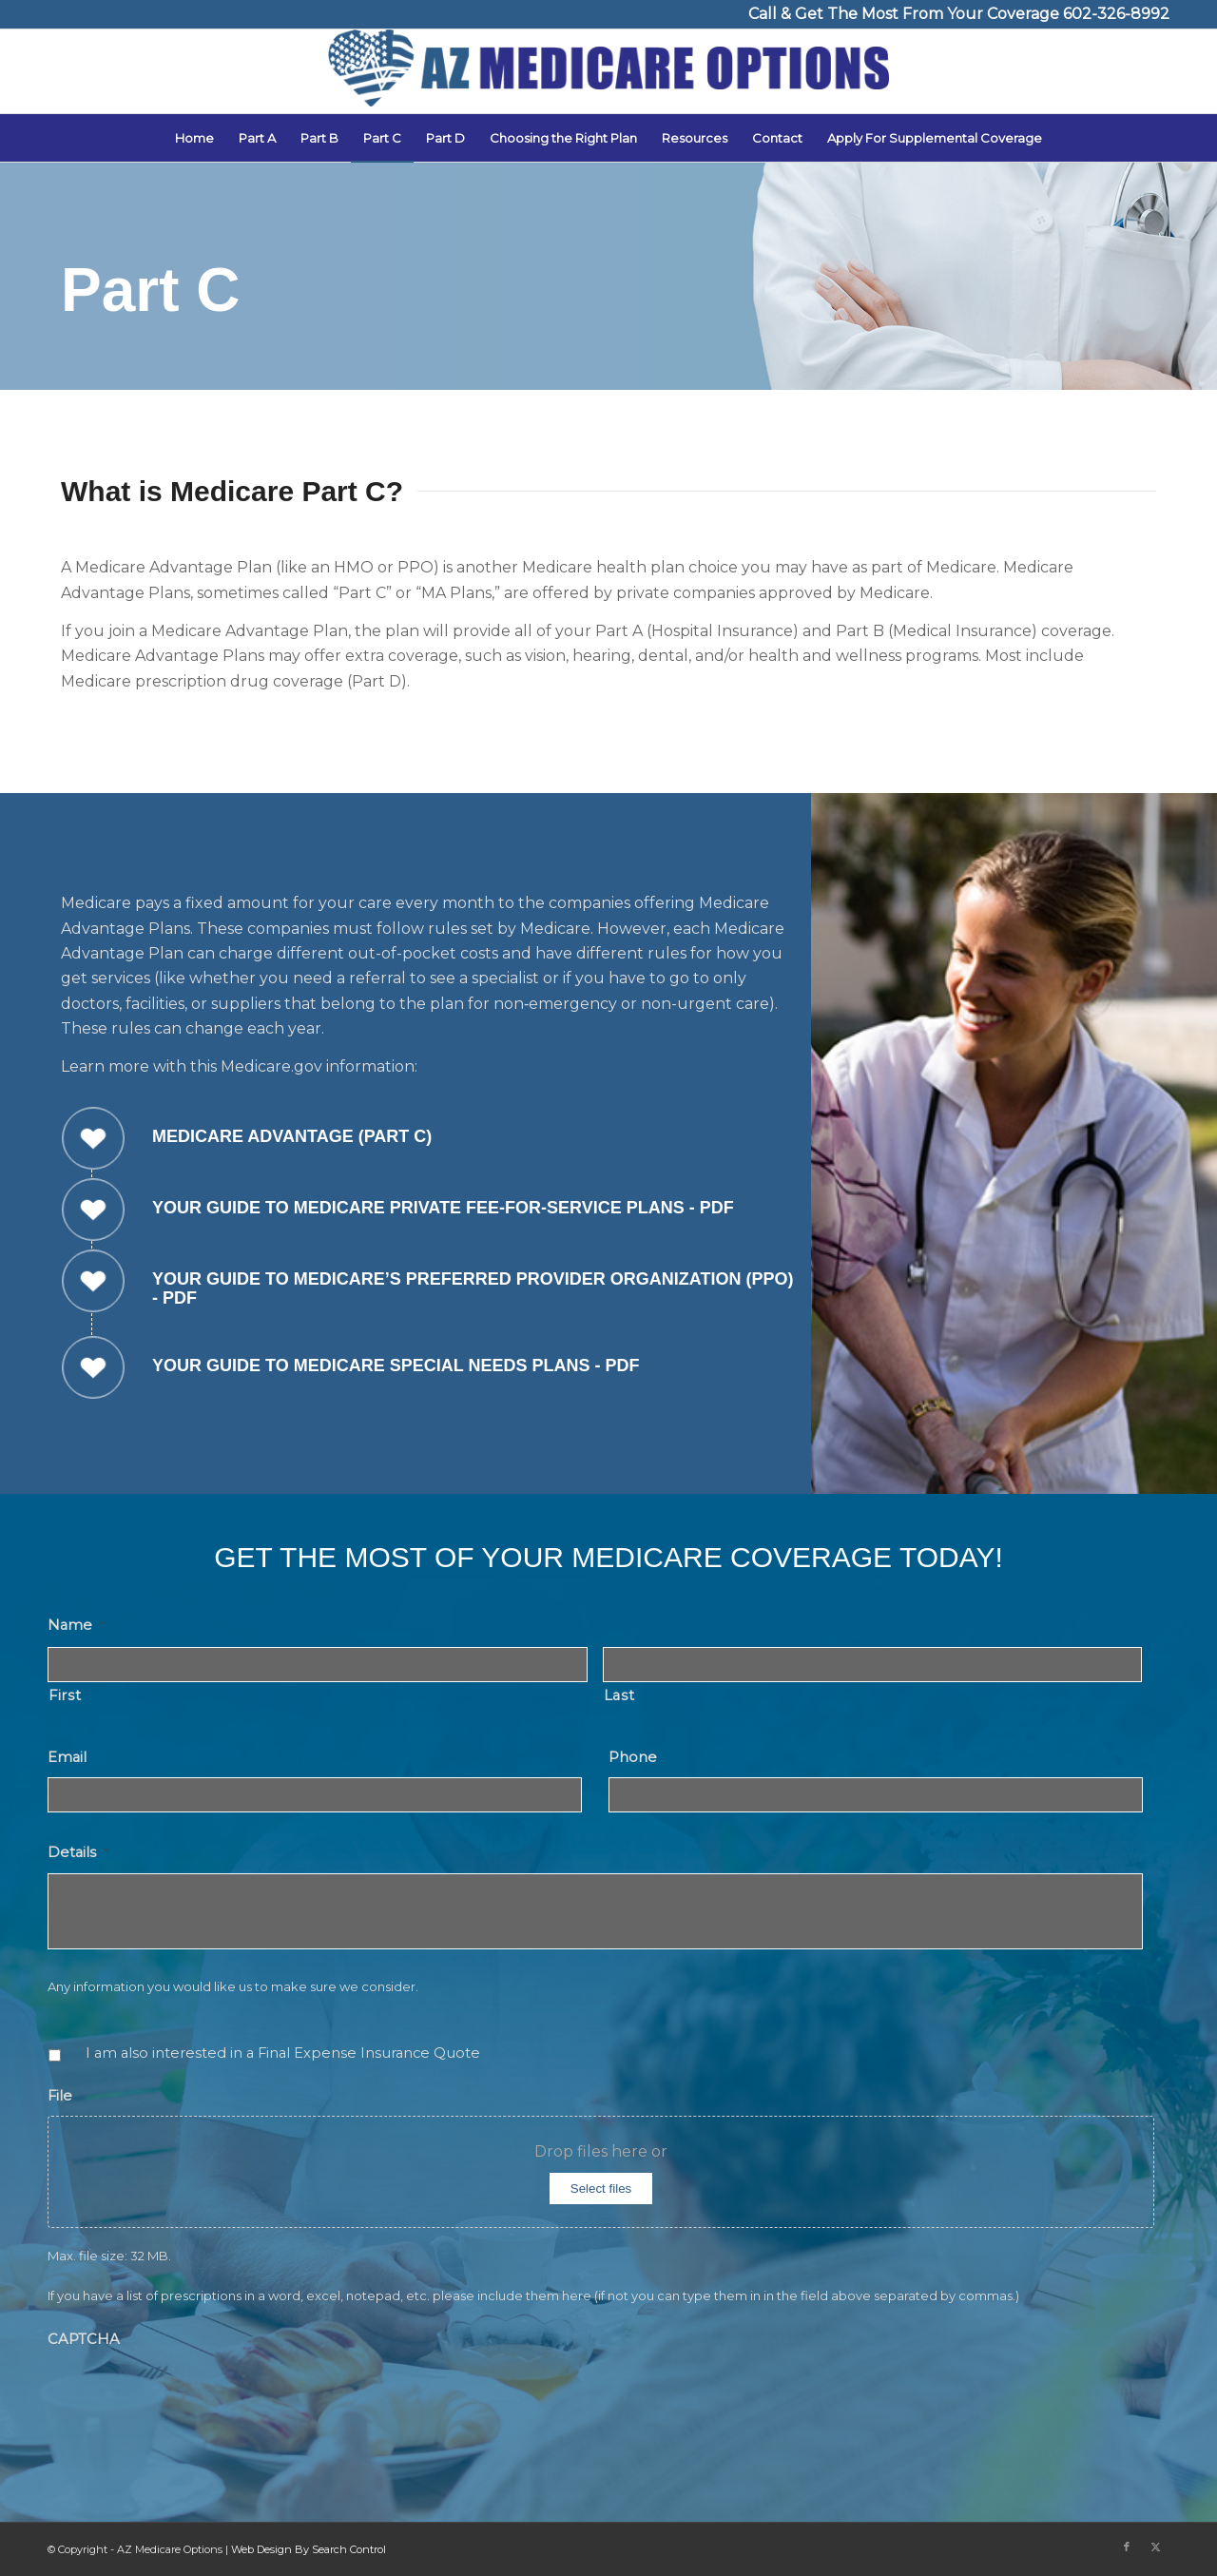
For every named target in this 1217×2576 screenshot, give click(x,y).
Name (76, 1625)
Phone (632, 1757)
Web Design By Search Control (308, 2549)
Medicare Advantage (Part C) (292, 1136)
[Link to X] (1155, 2546)
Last (619, 1695)
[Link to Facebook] (1126, 2546)
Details (78, 1852)
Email (67, 1757)
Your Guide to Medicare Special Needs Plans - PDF (395, 1365)
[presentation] (192, 2396)
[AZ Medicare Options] (608, 71)
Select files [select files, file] (600, 2188)
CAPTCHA (84, 2339)
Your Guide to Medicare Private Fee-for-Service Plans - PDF (443, 1207)
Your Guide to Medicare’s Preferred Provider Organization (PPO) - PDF (472, 1288)
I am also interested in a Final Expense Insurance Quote (283, 2053)
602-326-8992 (1116, 14)
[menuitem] (194, 138)
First (64, 1695)
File (60, 2095)
